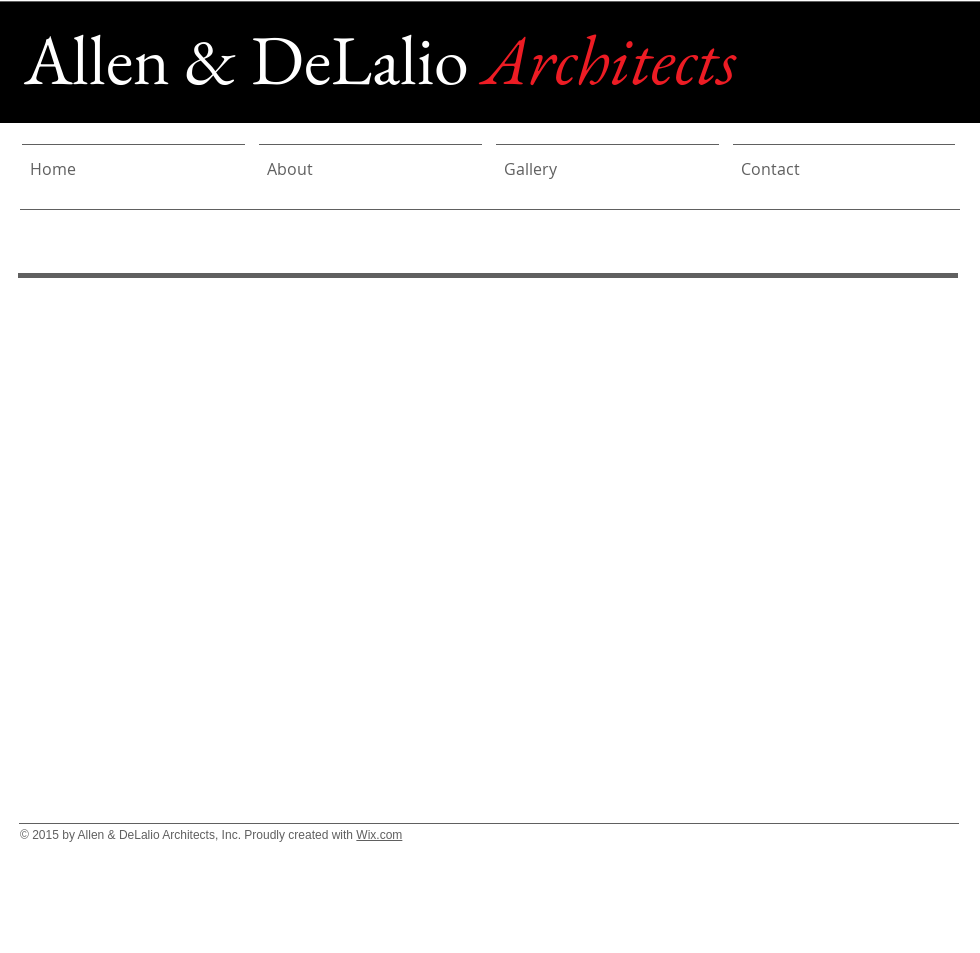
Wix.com (379, 835)
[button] (496, 513)
